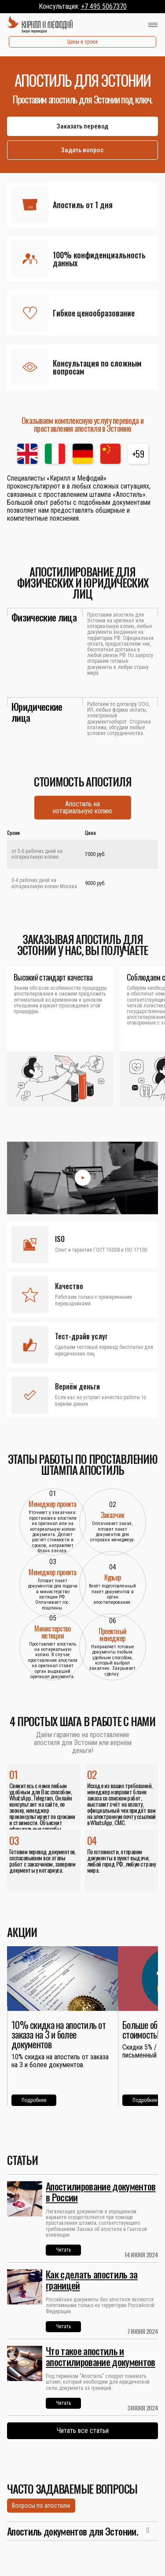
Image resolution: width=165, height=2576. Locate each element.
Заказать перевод (82, 126)
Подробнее (34, 2100)
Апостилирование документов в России (101, 2191)
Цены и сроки (82, 42)
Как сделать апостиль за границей (92, 2279)
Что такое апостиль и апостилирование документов (100, 2356)
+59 (138, 453)
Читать (63, 2250)
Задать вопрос (82, 150)
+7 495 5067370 (104, 6)
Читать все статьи (83, 2430)
